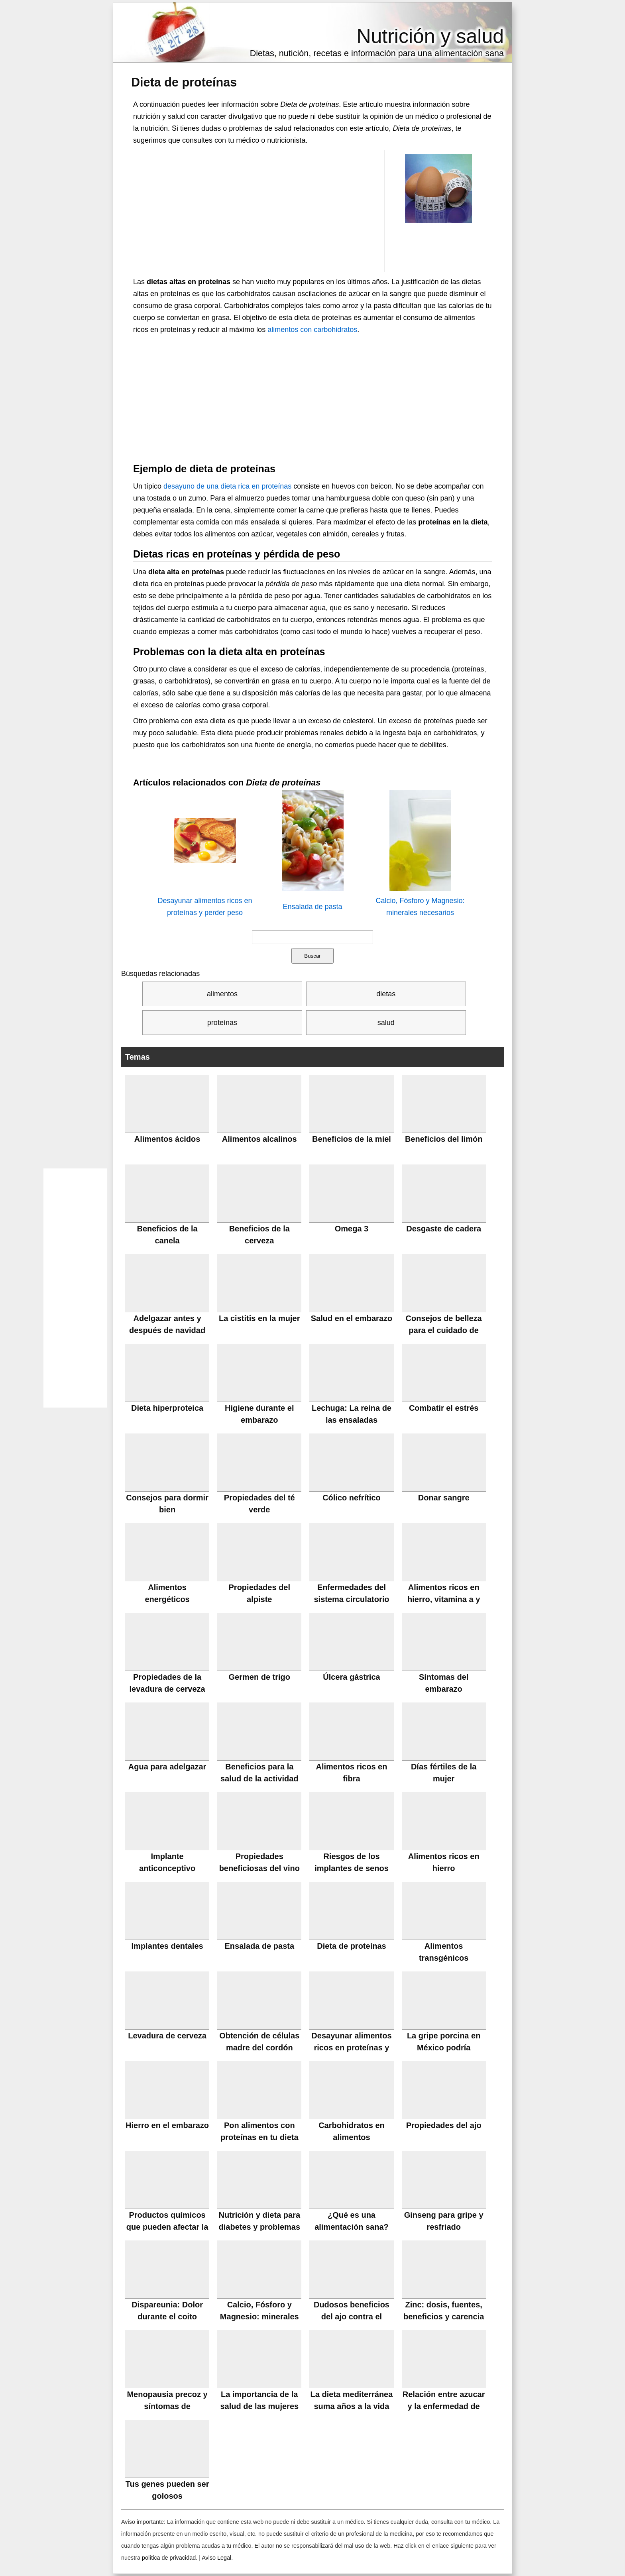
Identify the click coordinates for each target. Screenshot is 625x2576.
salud (386, 1023)
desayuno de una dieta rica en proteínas (227, 486)
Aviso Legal (216, 2557)
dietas (385, 994)
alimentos (222, 994)
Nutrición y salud (430, 36)
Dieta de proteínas (184, 82)
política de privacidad (169, 2557)
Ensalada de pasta (312, 907)
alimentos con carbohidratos (312, 330)
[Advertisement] (259, 210)
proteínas (222, 1023)
